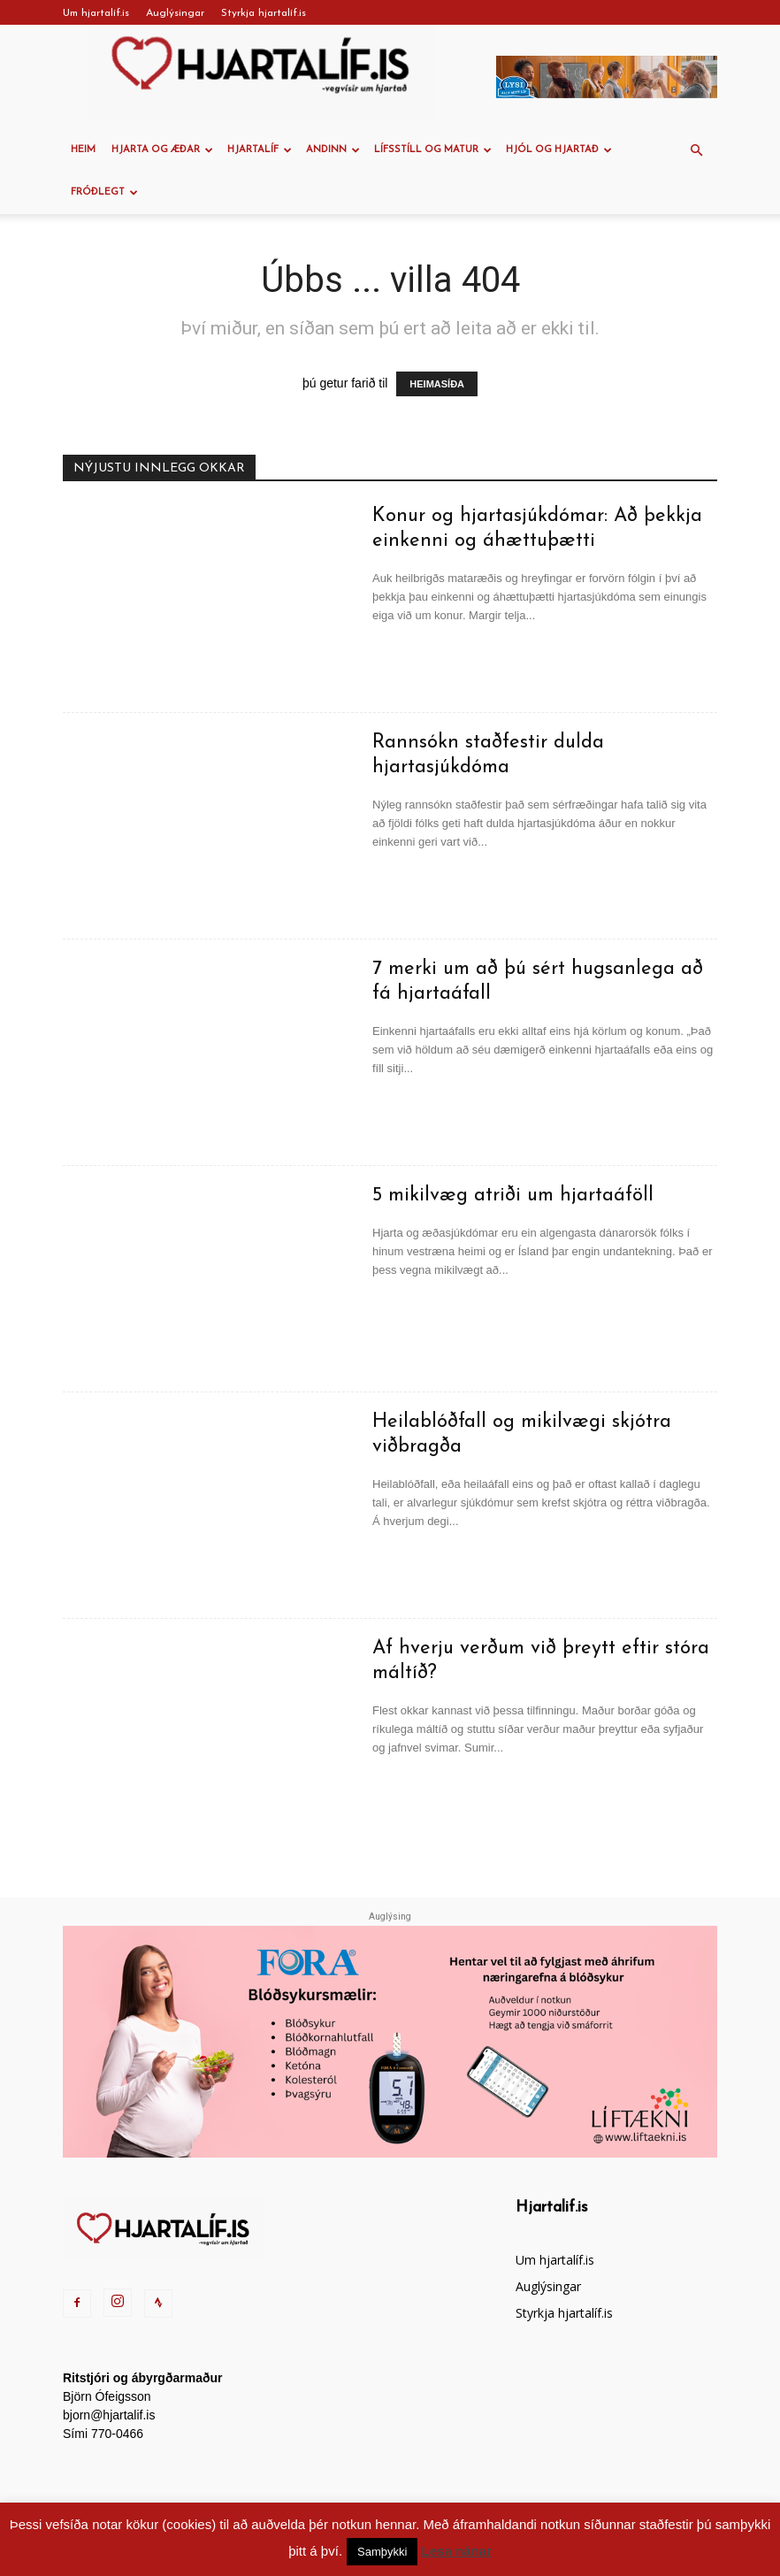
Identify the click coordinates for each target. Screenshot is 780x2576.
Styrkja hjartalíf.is (263, 13)
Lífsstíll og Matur (433, 150)
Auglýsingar (175, 13)
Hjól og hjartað (559, 150)
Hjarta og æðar (162, 150)
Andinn (333, 150)
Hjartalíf (259, 150)
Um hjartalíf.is (96, 13)
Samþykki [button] (382, 2551)
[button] (696, 150)
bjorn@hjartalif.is (109, 2415)
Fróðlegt (104, 192)
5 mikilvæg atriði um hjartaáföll (513, 1195)
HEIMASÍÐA (436, 384)
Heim (83, 150)
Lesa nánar (457, 2550)
